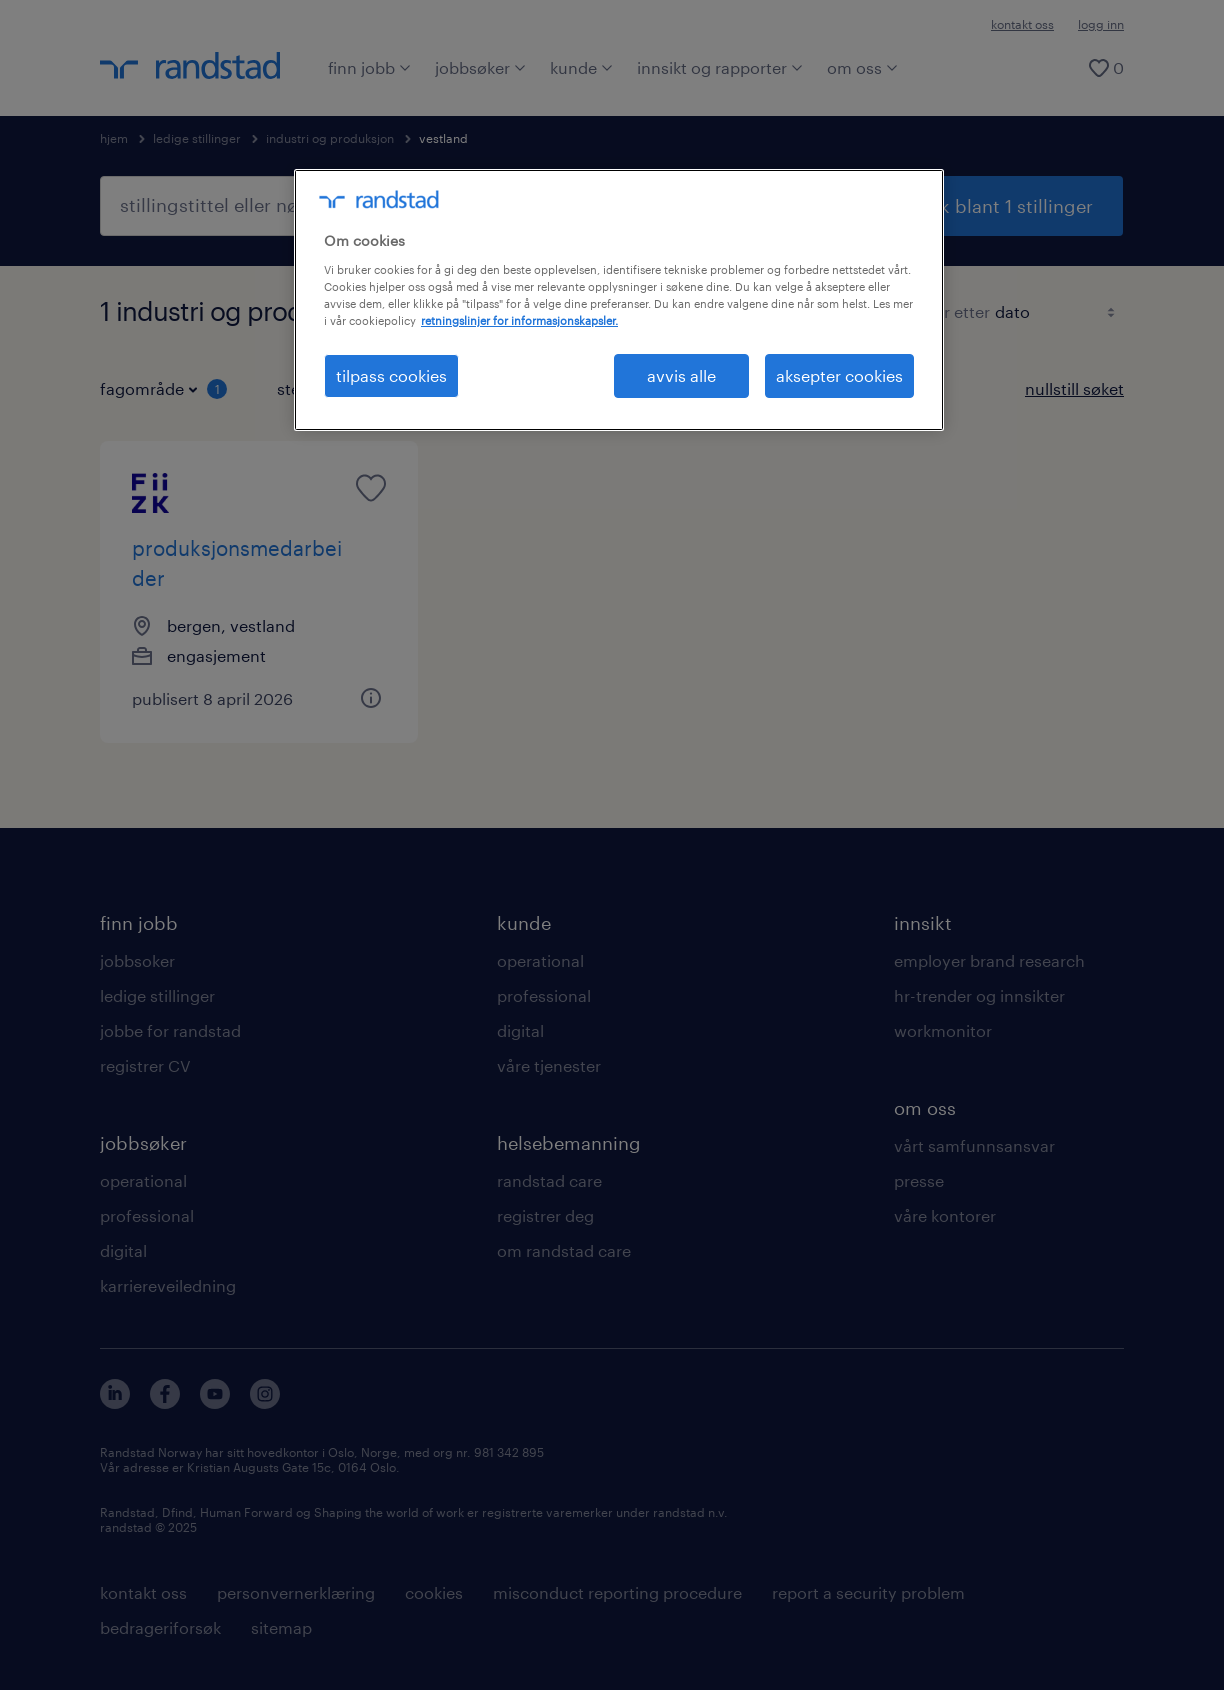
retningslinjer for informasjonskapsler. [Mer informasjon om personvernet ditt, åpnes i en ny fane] (519, 320)
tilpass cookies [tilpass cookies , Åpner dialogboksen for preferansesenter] (391, 375)
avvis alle (681, 375)
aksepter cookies (839, 375)
